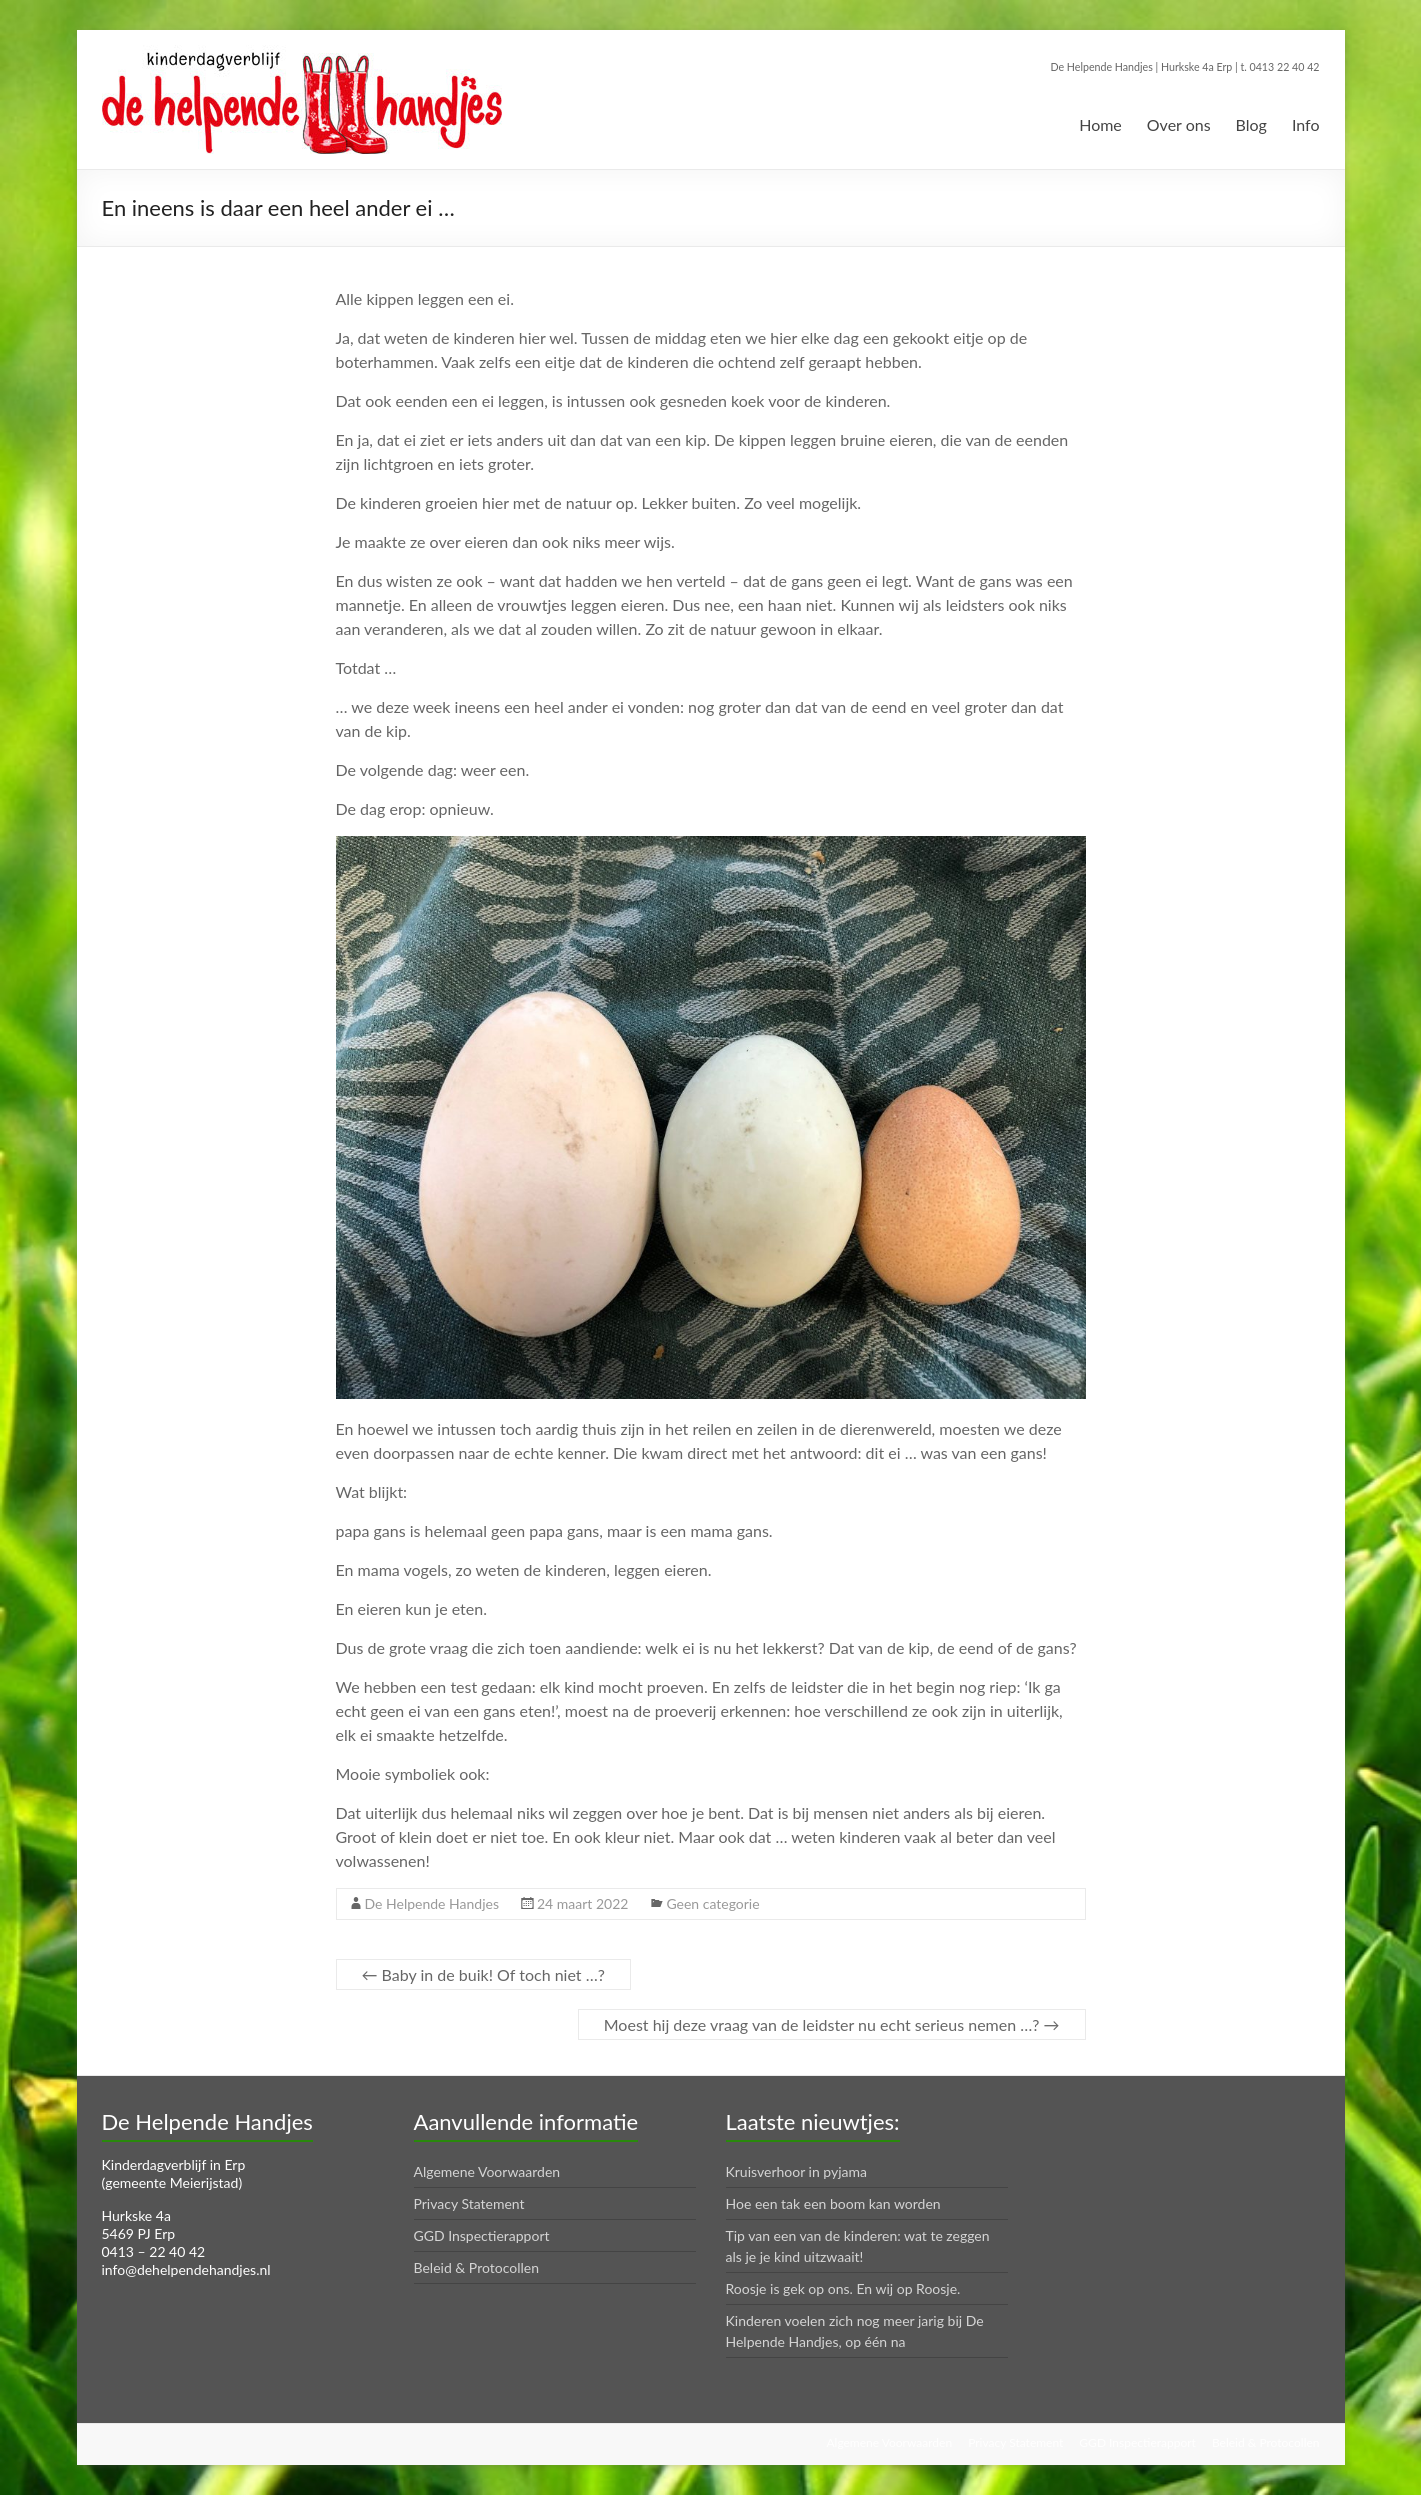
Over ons (1179, 124)
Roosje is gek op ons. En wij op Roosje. (843, 2288)
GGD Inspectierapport (482, 2235)
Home (1100, 124)
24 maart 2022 (582, 1903)
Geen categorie (712, 1903)
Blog (1251, 124)
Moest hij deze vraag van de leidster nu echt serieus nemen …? (832, 2024)
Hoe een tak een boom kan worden (833, 2203)
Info (1306, 124)
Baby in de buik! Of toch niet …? (483, 1974)
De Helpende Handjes (432, 1903)
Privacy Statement (469, 2203)
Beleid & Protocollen (477, 2267)
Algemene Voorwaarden (487, 2171)
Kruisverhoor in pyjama (797, 2171)
